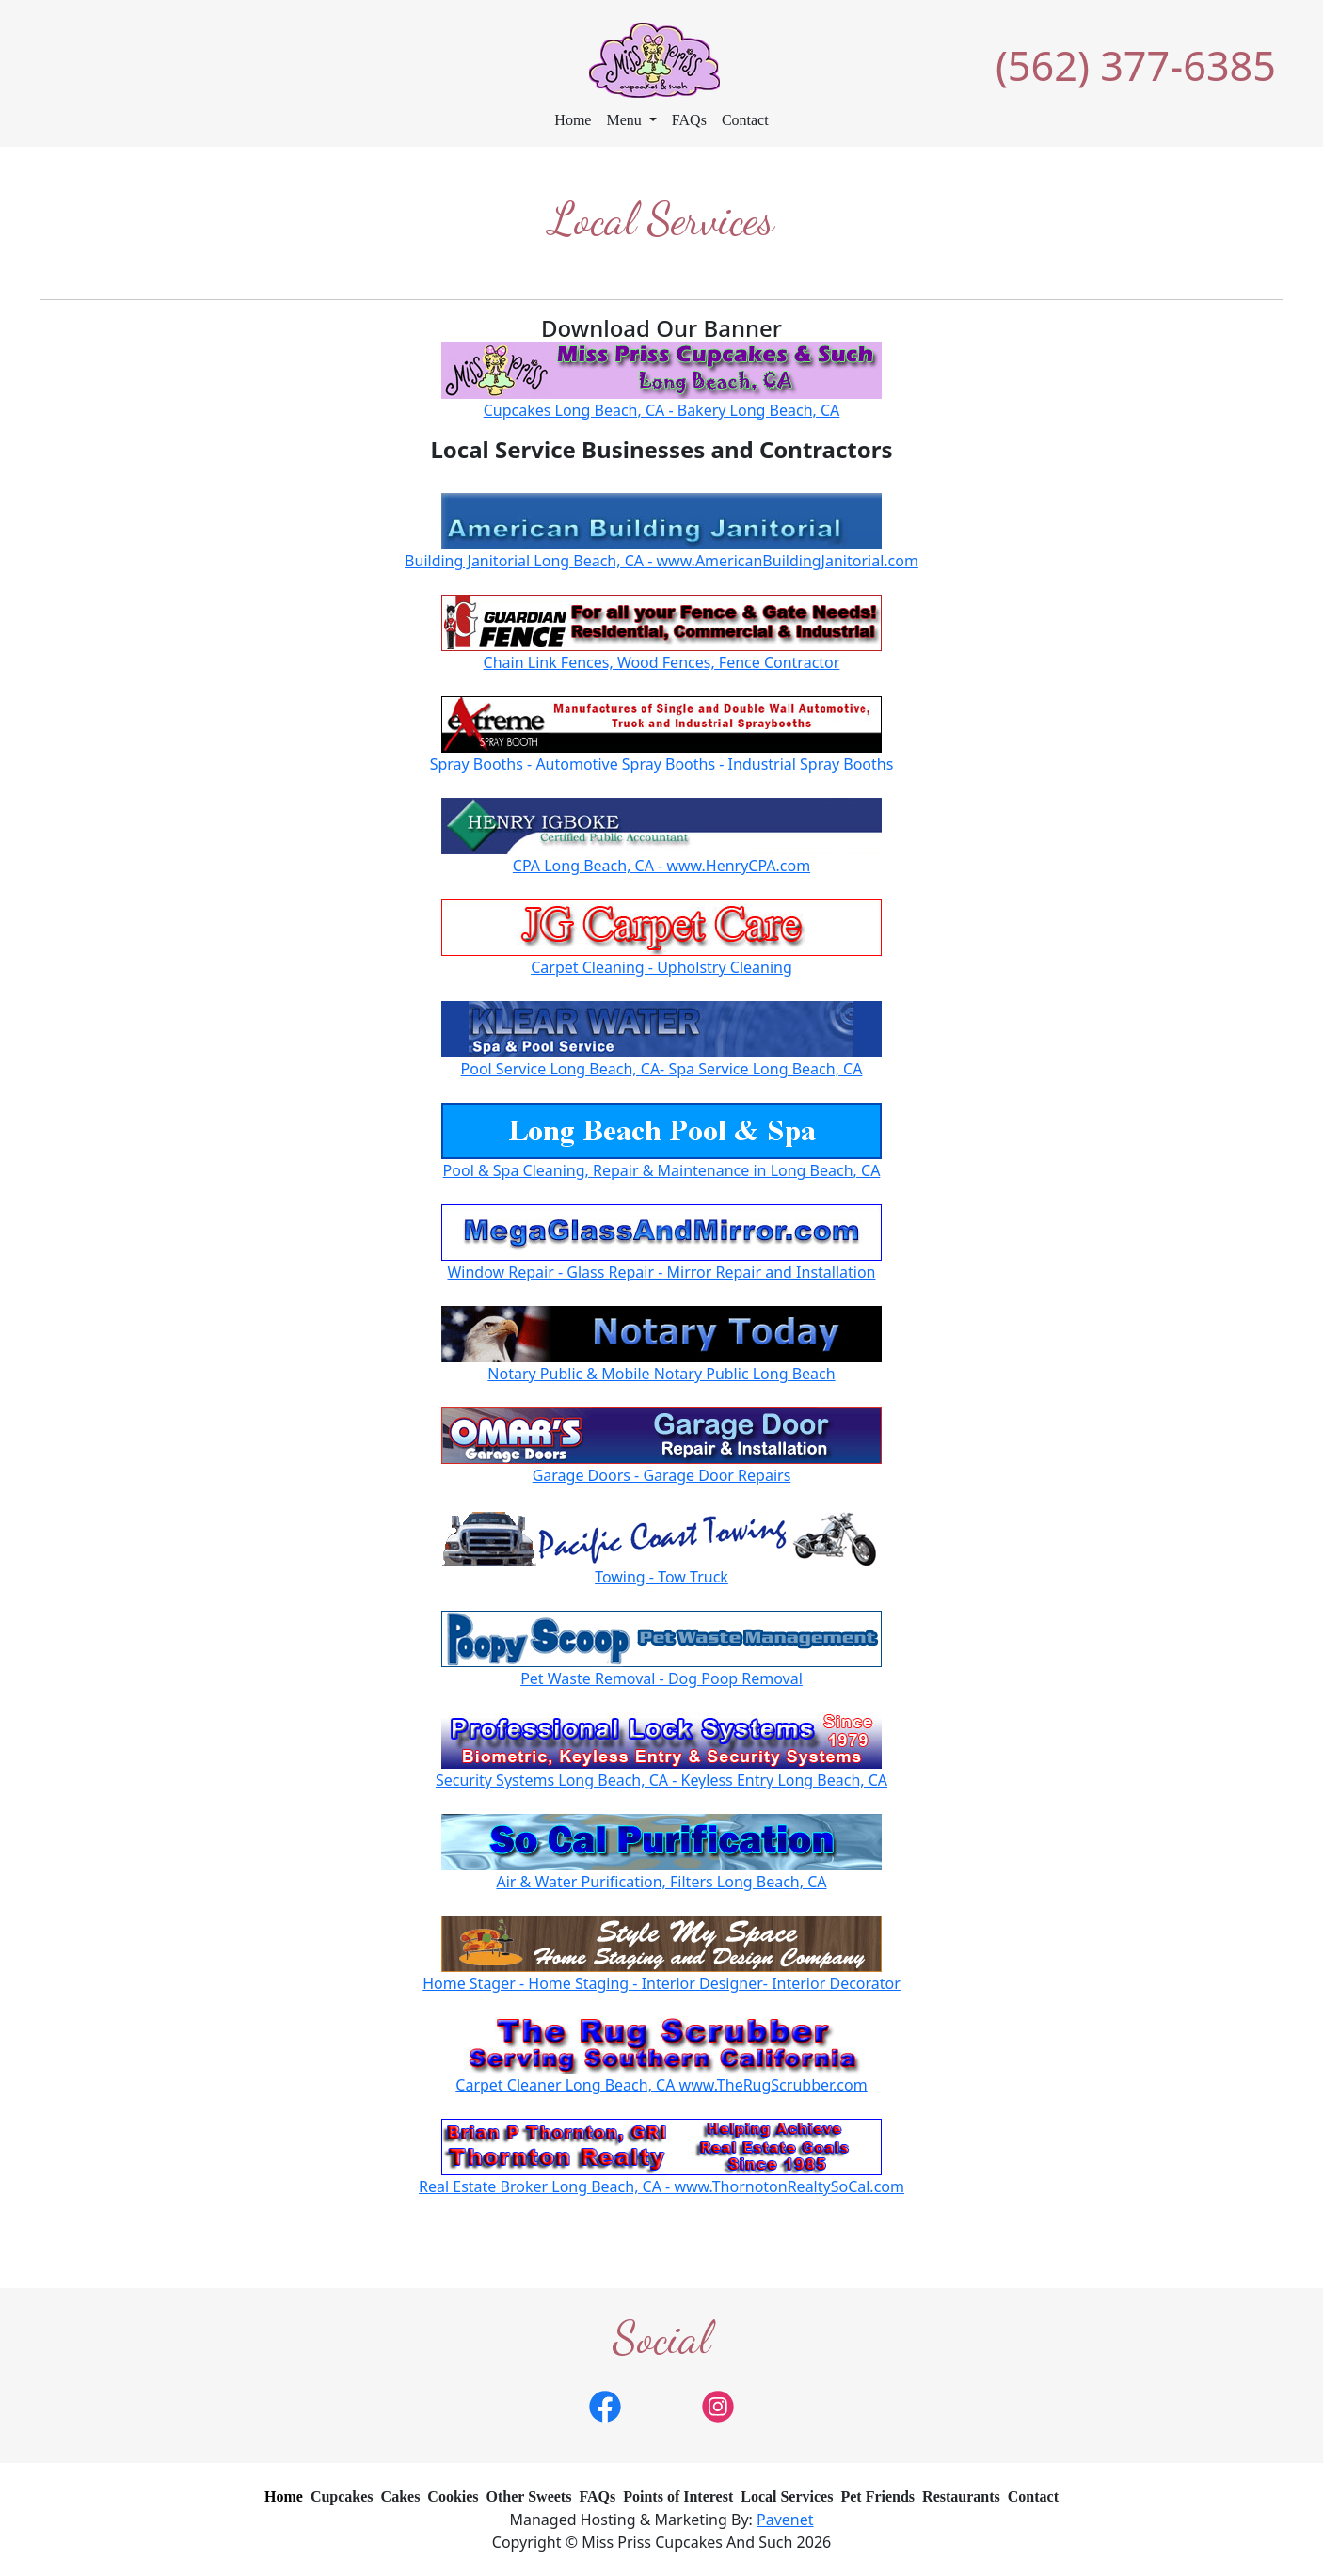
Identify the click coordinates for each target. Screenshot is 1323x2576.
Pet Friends (877, 2496)
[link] (605, 2404)
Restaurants (961, 2496)
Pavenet (785, 2519)
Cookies (452, 2496)
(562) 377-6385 (1136, 65)
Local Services (787, 2496)
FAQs (689, 120)
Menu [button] (625, 120)
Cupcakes (342, 2496)
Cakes (401, 2496)
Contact (745, 120)
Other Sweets (529, 2496)
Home (572, 120)
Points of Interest (678, 2496)
